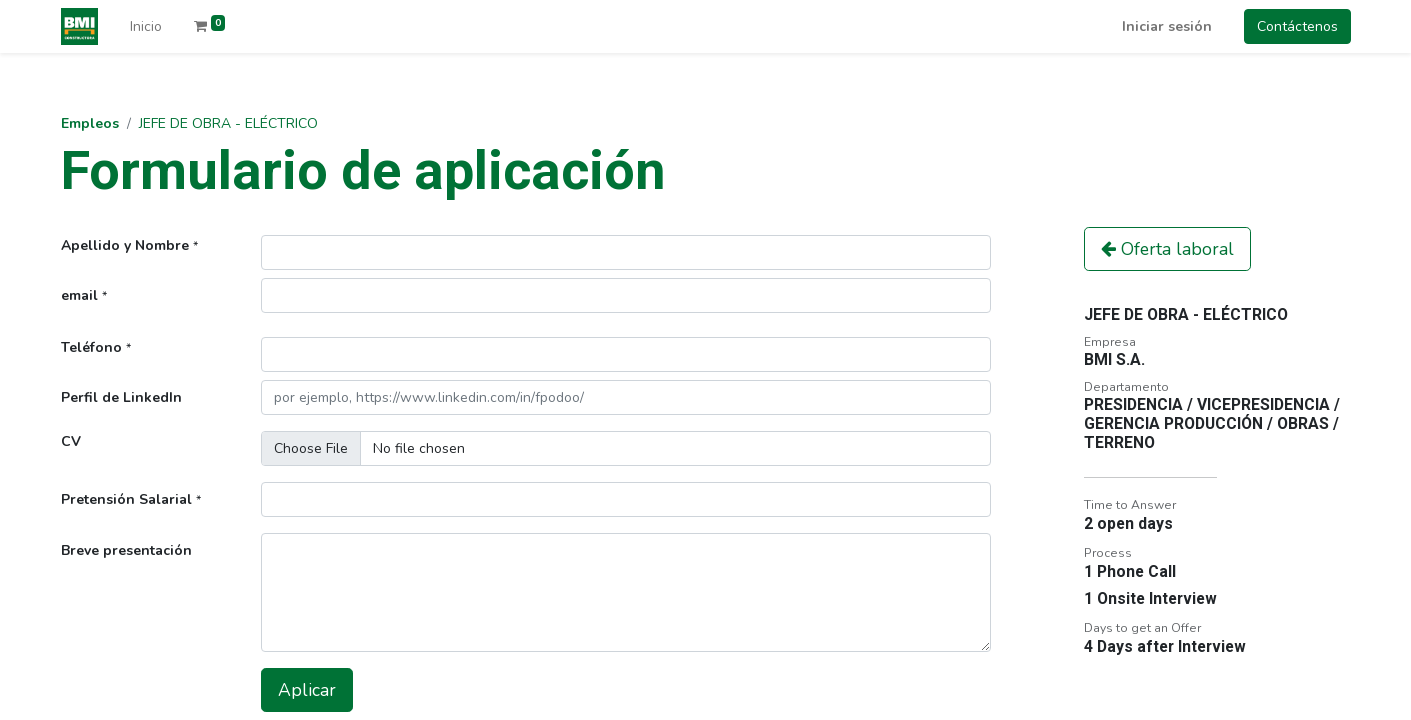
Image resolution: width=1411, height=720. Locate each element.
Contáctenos (1297, 26)
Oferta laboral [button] (1167, 249)
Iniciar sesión (1167, 26)
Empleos (90, 123)
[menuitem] (146, 26)
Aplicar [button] (307, 690)
